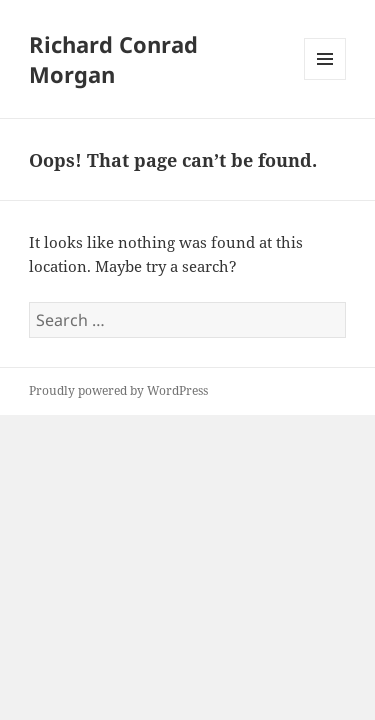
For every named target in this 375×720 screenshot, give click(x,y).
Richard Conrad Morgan (113, 59)
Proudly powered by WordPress (118, 390)
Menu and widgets (325, 79)
